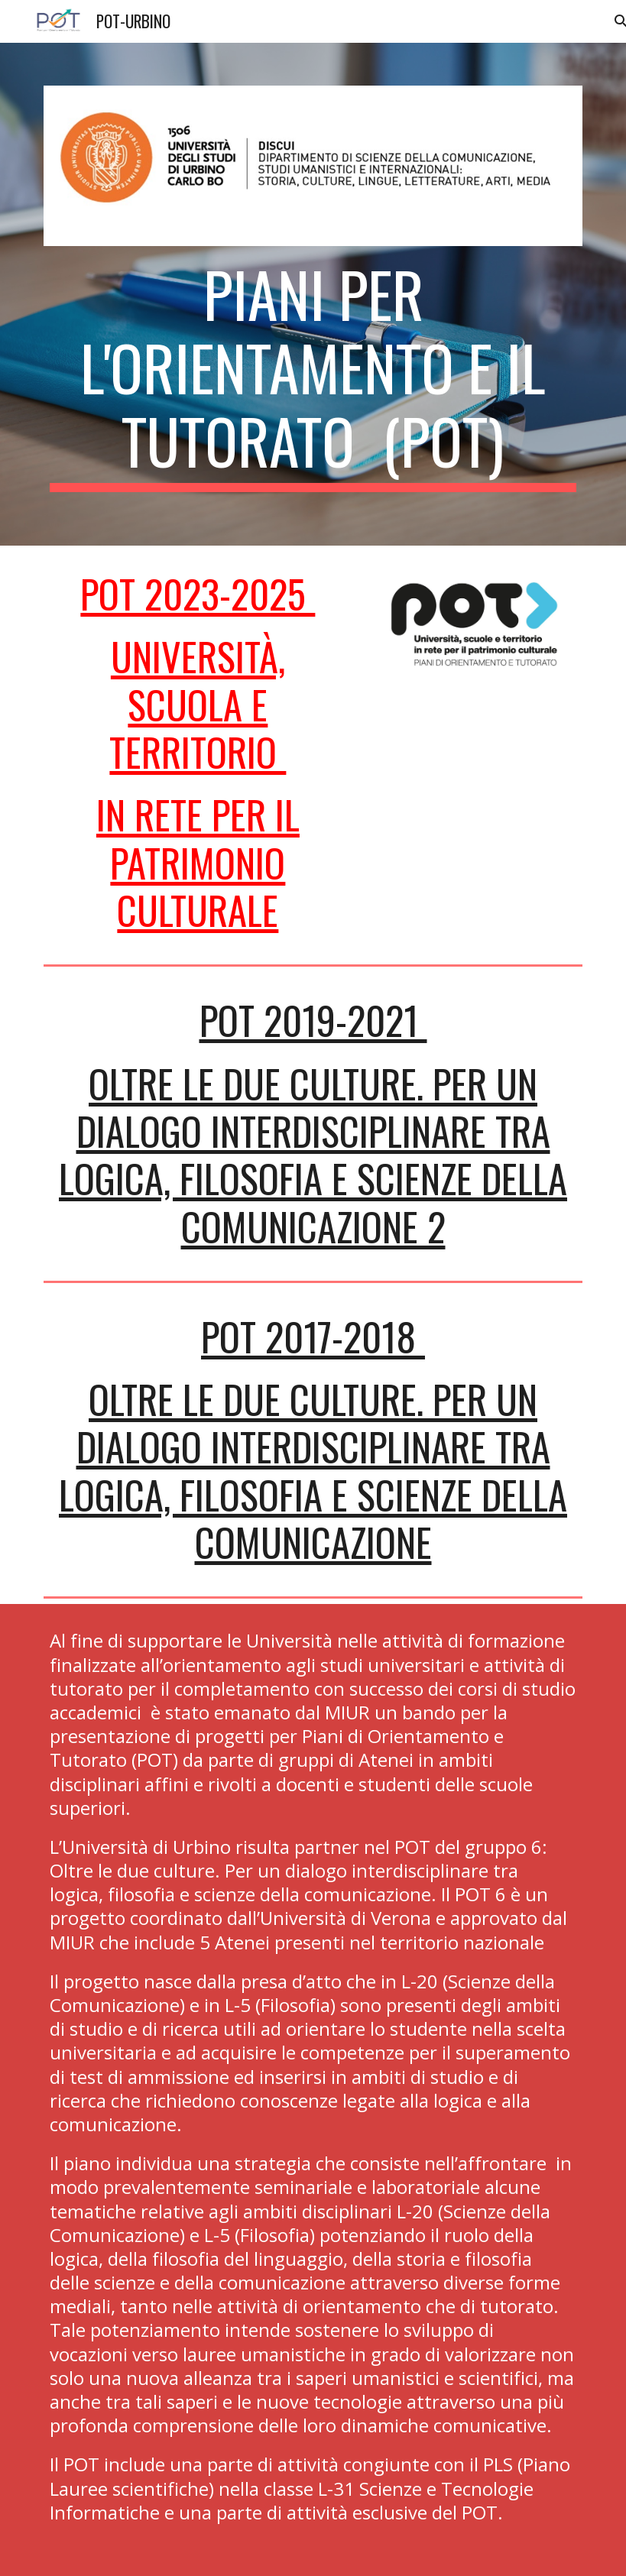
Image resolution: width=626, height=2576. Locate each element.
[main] (313, 374)
